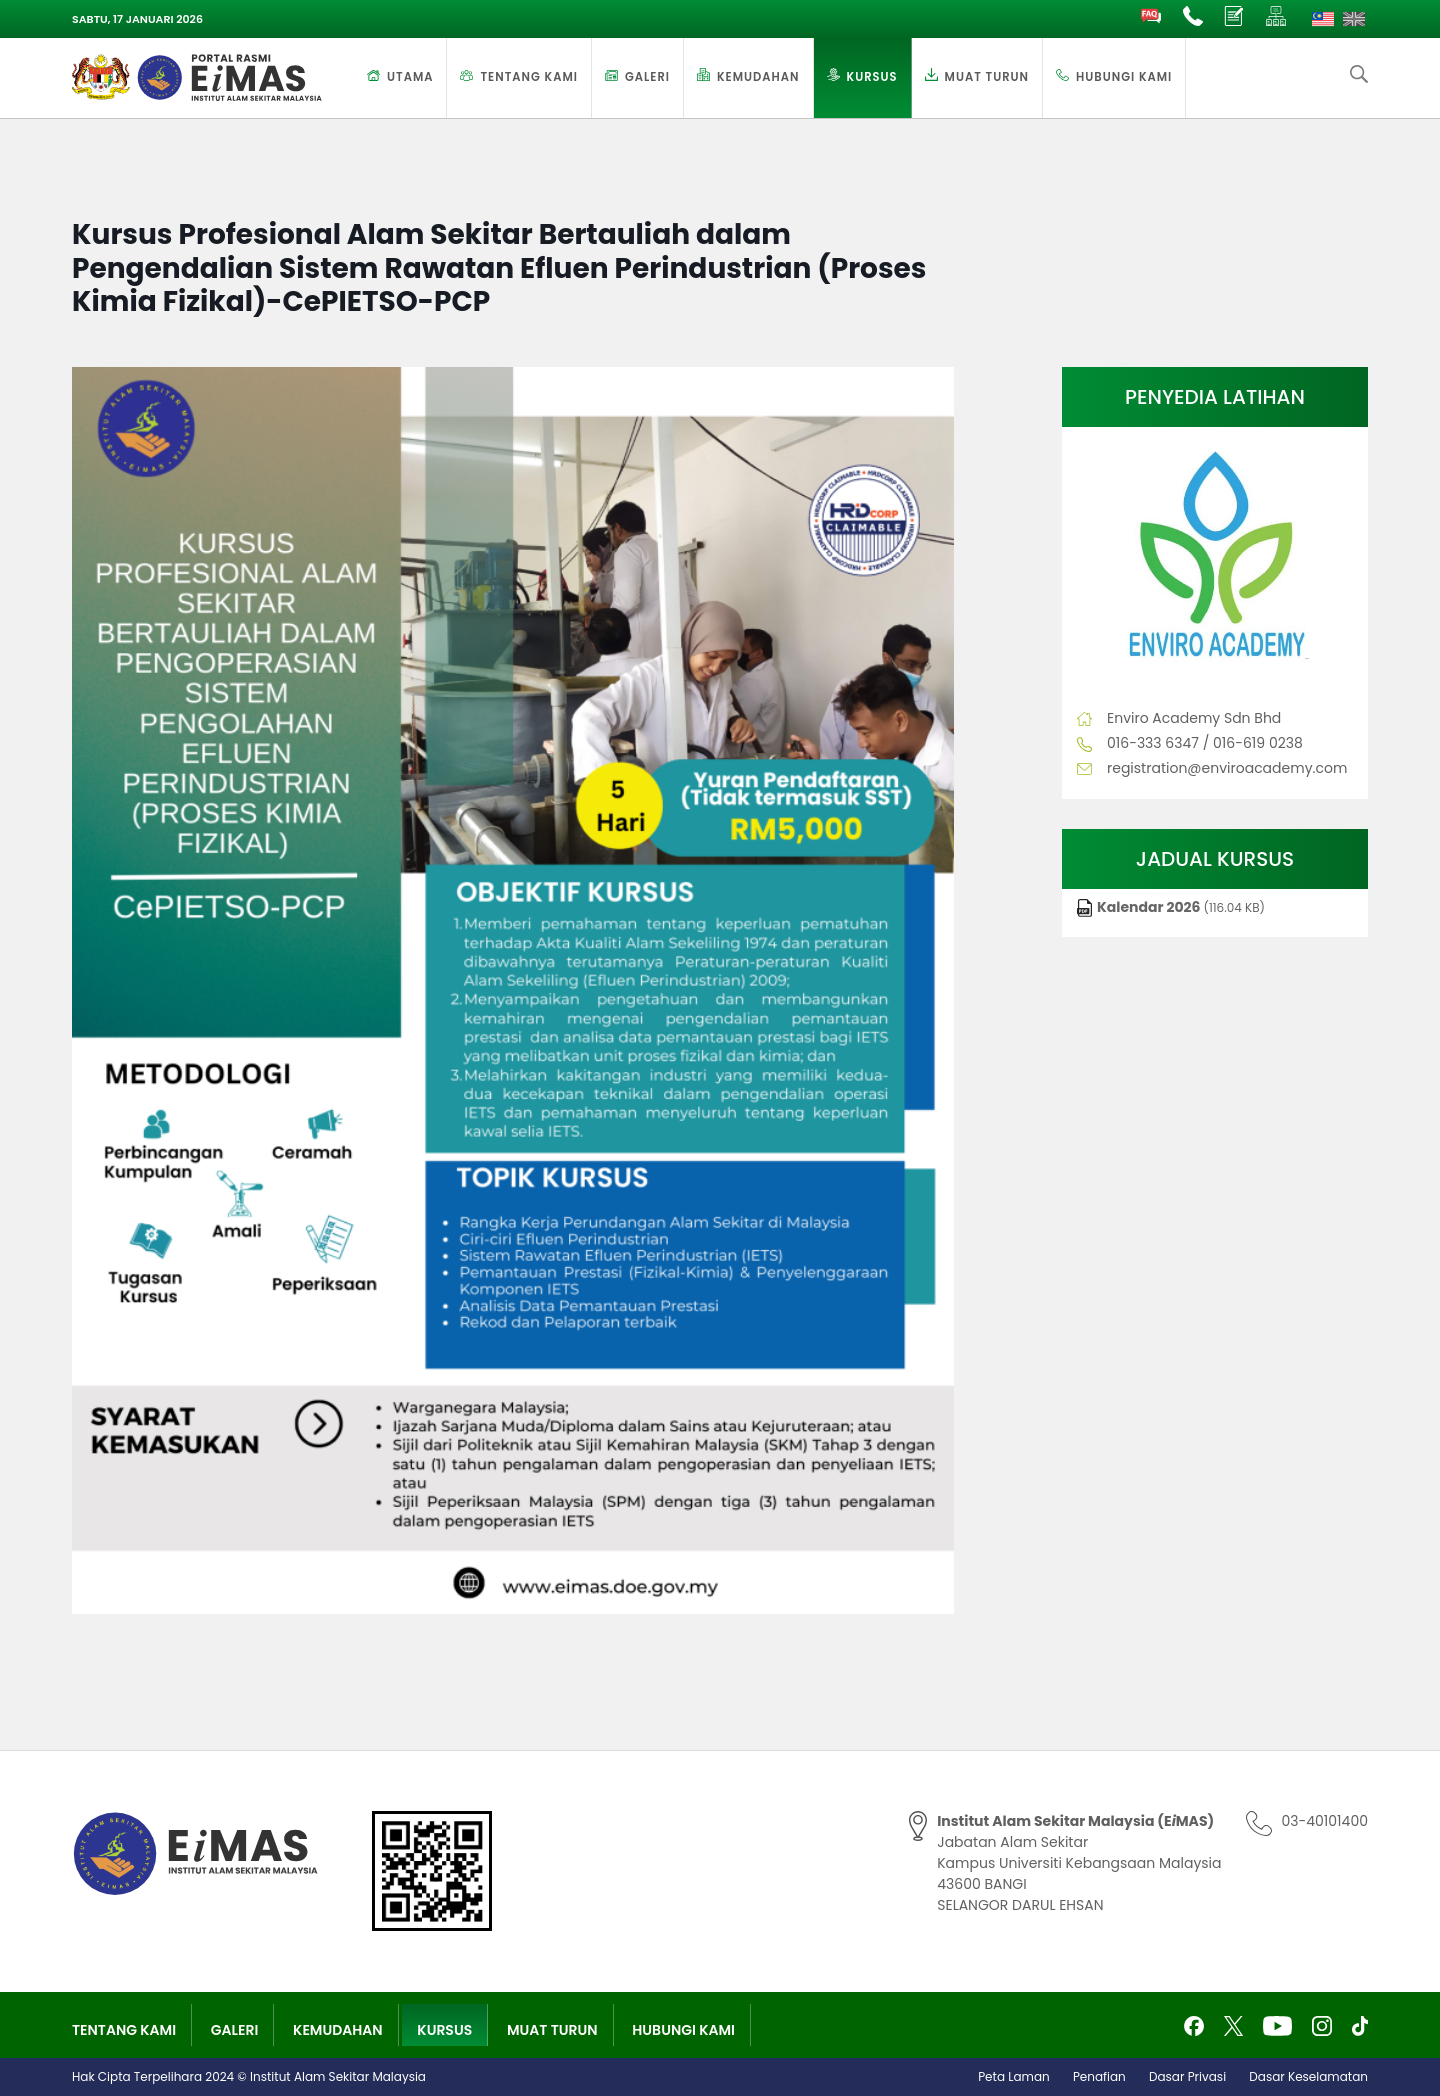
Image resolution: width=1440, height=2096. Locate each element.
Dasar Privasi (1187, 2076)
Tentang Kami (529, 77)
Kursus (872, 77)
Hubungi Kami (1124, 77)
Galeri (647, 77)
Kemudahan (758, 77)
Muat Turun (987, 77)
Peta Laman (1014, 2076)
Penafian (1099, 2076)
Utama (410, 77)
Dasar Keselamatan (1308, 2076)
